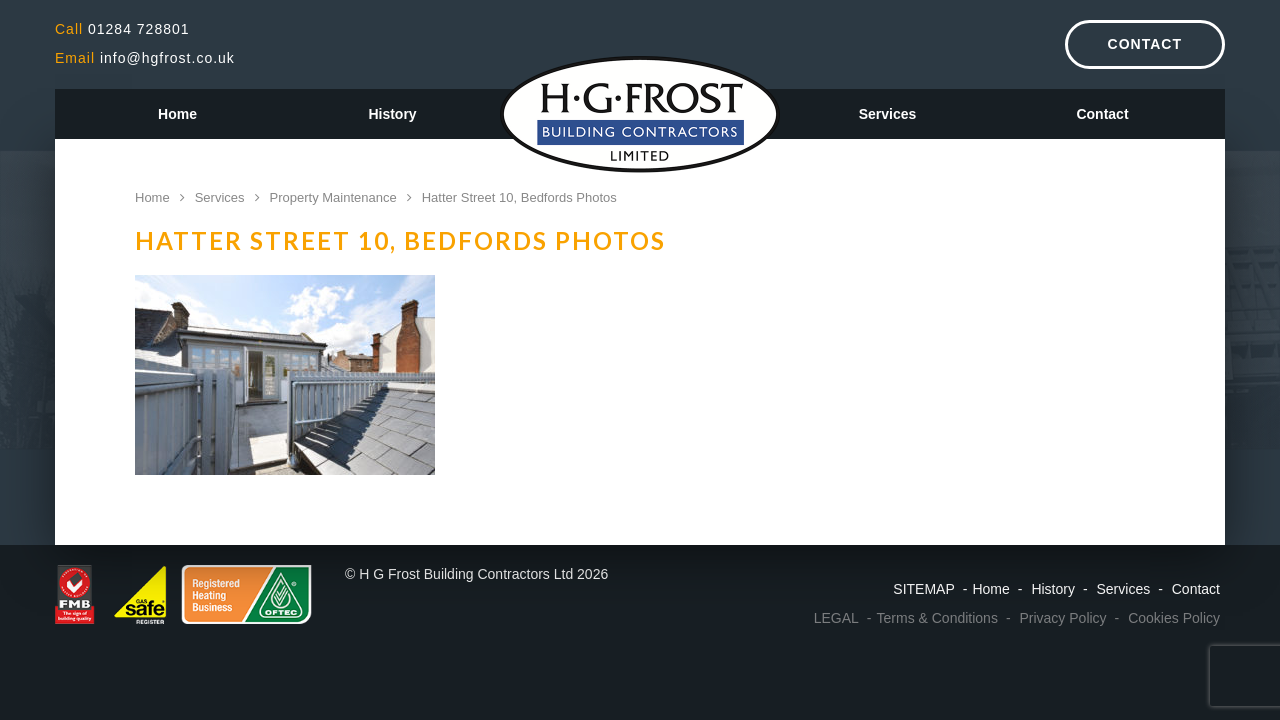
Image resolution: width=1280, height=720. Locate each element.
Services (888, 114)
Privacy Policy (1062, 618)
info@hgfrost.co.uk (145, 58)
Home (177, 114)
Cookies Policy (1174, 618)
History (392, 114)
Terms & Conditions (937, 618)
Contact (1145, 44)
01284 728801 (122, 29)
